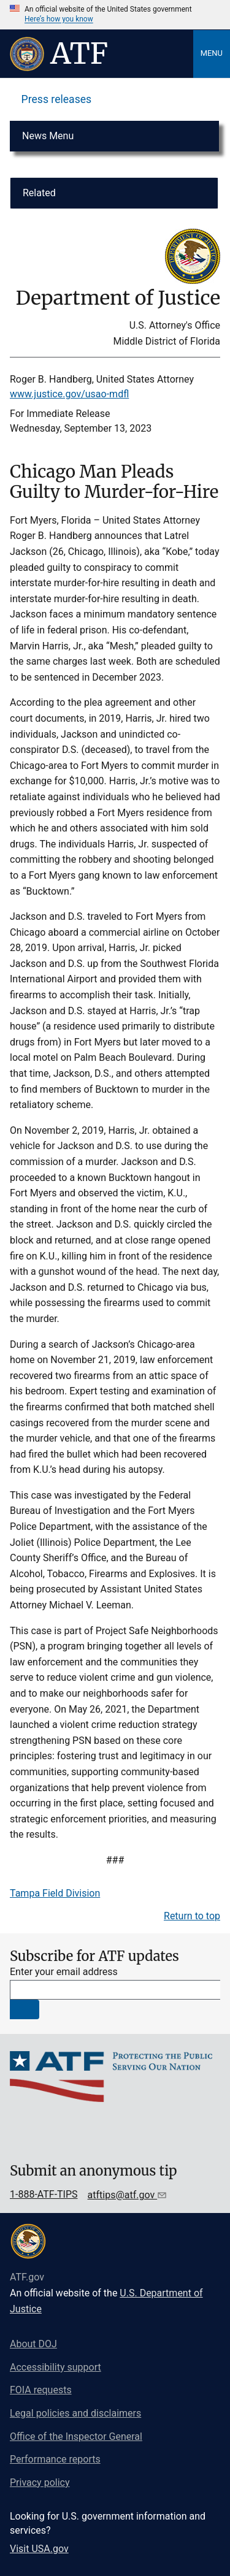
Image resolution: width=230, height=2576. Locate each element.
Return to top (192, 1916)
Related (39, 193)
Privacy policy (40, 2482)
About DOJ (33, 2344)
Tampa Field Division (55, 1893)
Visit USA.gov (39, 2549)
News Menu (48, 136)
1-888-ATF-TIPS (44, 2194)
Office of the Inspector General (76, 2436)
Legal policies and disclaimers (75, 2413)
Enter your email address (64, 1972)
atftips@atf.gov (123, 2195)
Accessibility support (55, 2367)
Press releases (56, 99)
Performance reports (55, 2459)
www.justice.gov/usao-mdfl (69, 394)
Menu (212, 53)
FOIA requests (41, 2390)
